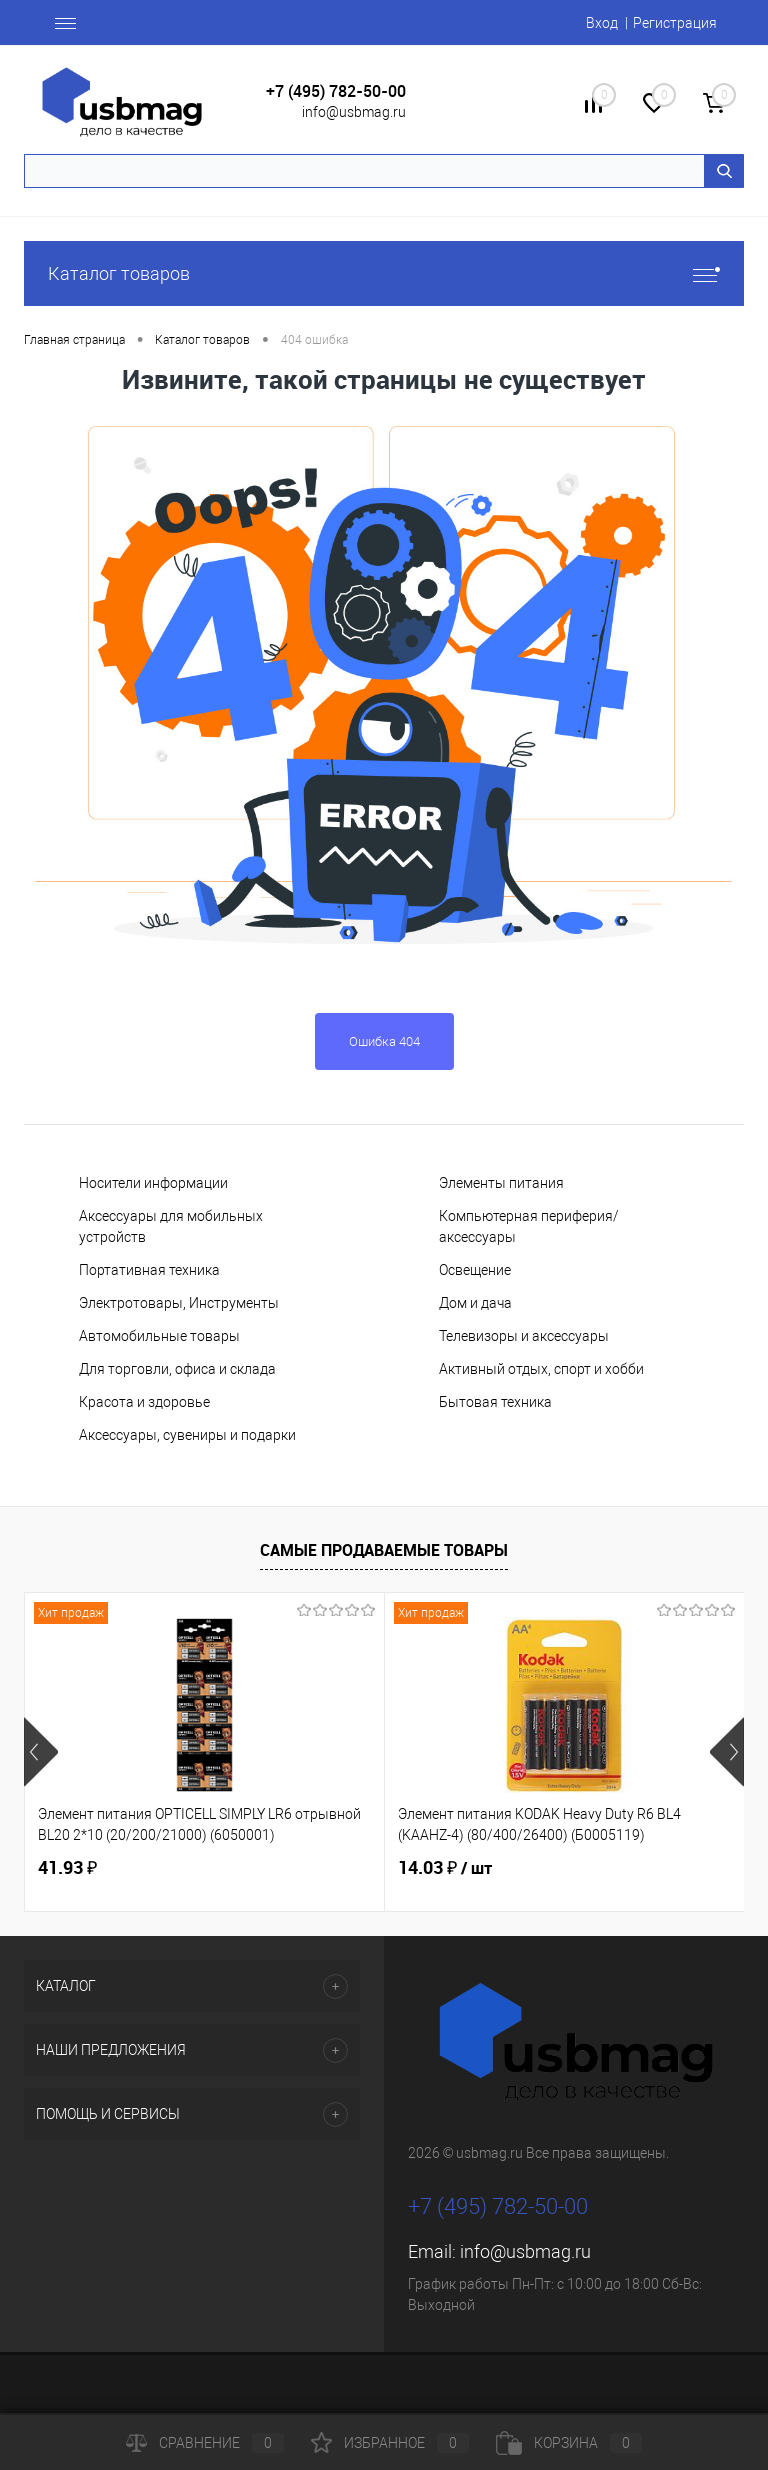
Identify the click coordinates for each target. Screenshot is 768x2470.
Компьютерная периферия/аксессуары (529, 1226)
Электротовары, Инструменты (179, 1303)
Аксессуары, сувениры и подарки (187, 1435)
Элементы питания (501, 1183)
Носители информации (153, 1183)
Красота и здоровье (144, 1402)
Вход (602, 23)
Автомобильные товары (159, 1336)
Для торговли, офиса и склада (177, 1369)
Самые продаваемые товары (384, 1550)
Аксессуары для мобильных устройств (171, 1226)
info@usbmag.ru (354, 112)
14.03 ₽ (445, 1868)
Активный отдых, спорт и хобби (541, 1369)
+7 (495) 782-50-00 (336, 91)
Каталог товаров (384, 273)
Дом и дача (475, 1303)
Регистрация (675, 23)
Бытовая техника (495, 1402)
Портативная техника (149, 1270)
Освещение (475, 1270)
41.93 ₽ (67, 1867)
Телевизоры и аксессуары (524, 1336)
